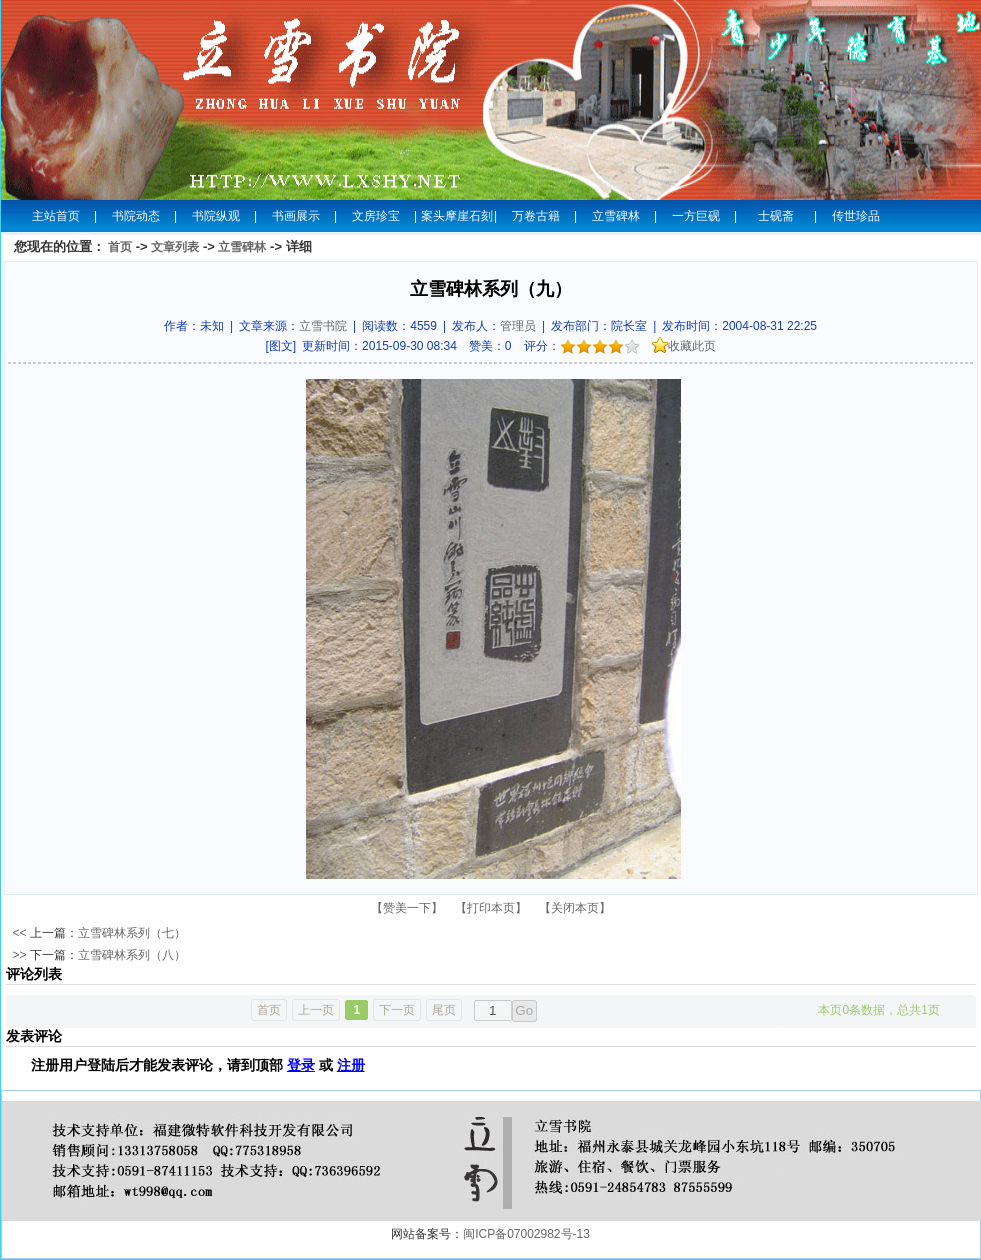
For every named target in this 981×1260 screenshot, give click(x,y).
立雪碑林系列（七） (132, 933)
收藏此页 (684, 346)
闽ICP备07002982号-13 (526, 1234)
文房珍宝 (376, 216)
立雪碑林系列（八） (132, 955)
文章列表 (175, 247)
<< (20, 933)
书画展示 (296, 216)
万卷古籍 (536, 216)
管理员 (518, 326)
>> (20, 955)
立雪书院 (323, 326)
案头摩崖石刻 (456, 216)
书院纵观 (216, 216)
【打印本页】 (491, 908)
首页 (120, 247)
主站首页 (56, 216)
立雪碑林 (616, 216)
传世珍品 (856, 216)
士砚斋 (776, 216)
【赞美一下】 (407, 908)
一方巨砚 (696, 216)
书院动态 (136, 216)
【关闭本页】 (575, 908)
